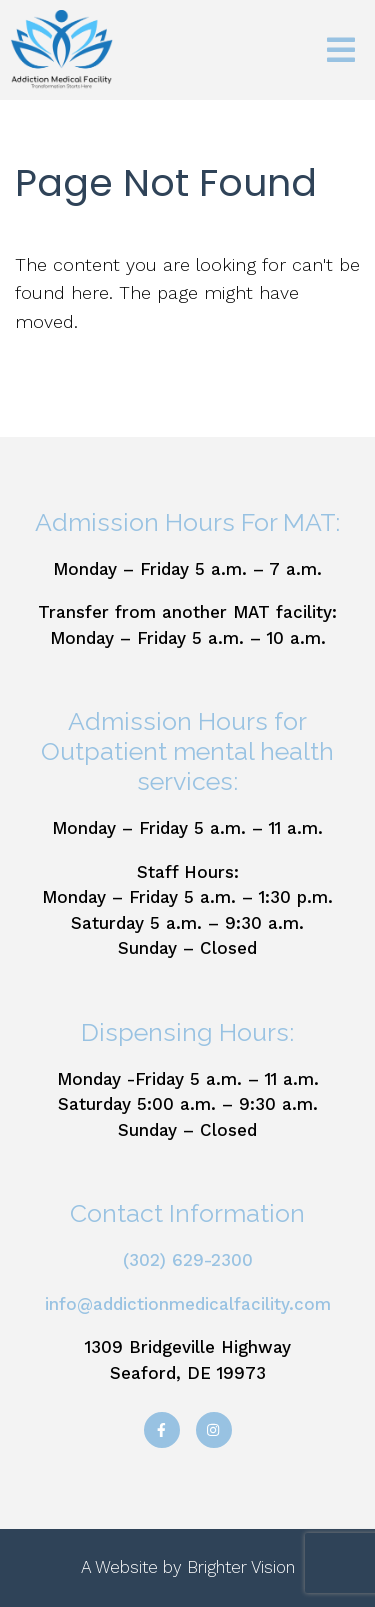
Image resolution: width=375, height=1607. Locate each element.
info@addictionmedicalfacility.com (188, 1304)
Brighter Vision (241, 1567)
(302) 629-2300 (188, 1260)
